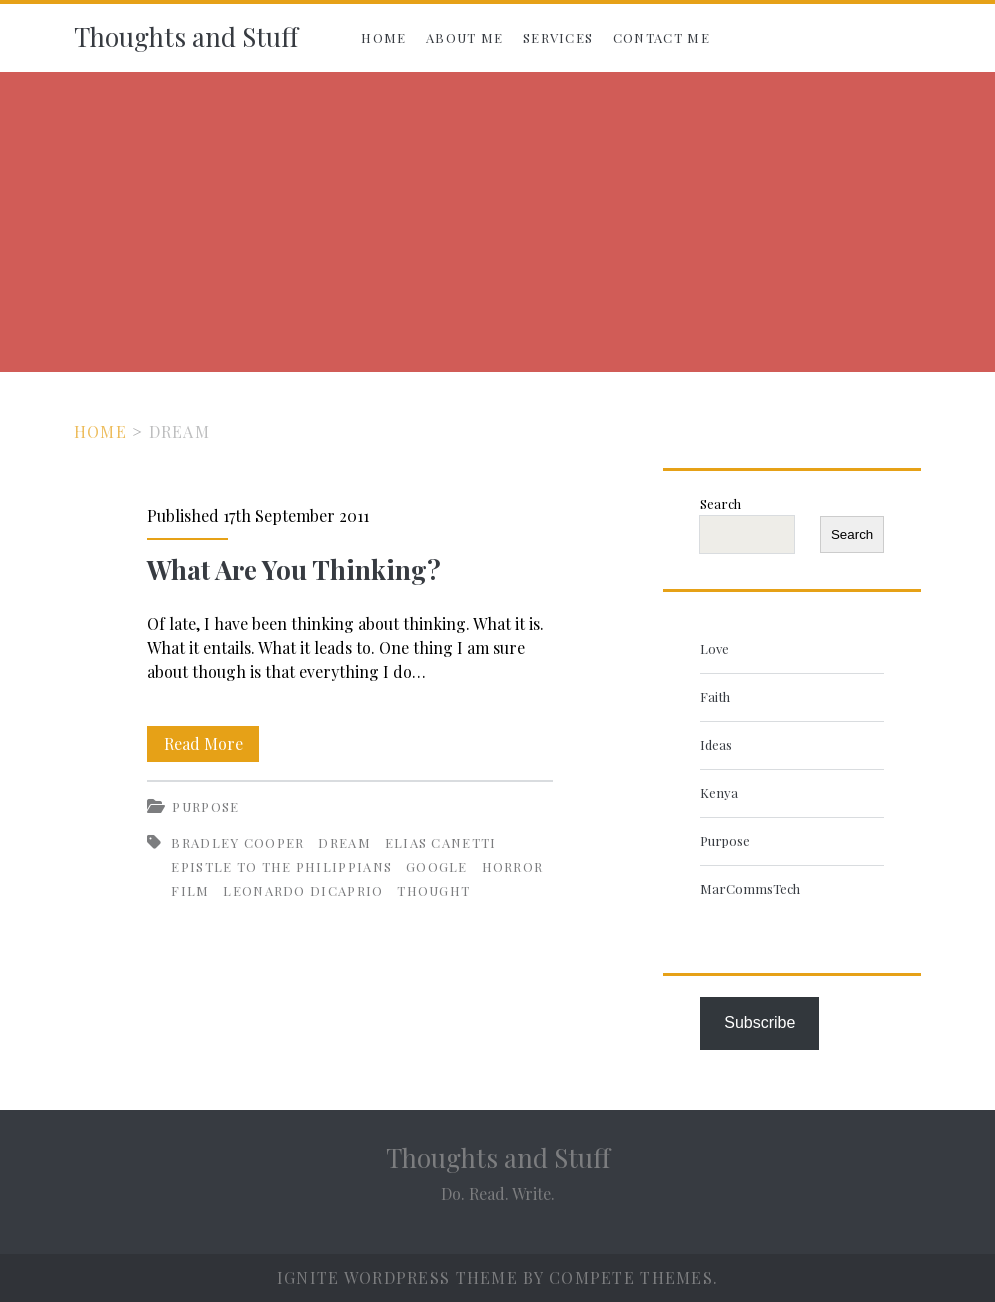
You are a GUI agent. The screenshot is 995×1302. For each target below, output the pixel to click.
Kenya (719, 792)
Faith (715, 696)
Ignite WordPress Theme (397, 1277)
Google (437, 866)
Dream (344, 842)
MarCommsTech (750, 888)
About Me (464, 37)
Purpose (205, 806)
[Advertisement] (497, 222)
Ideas (716, 744)
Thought (433, 890)
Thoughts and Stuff (186, 36)
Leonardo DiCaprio (303, 890)
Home (383, 37)
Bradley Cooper (237, 842)
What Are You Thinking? (294, 569)
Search (720, 503)
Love (714, 648)
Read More (212, 744)
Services (558, 37)
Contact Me (661, 37)
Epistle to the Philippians (281, 866)
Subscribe (759, 1022)
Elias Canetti (441, 842)
